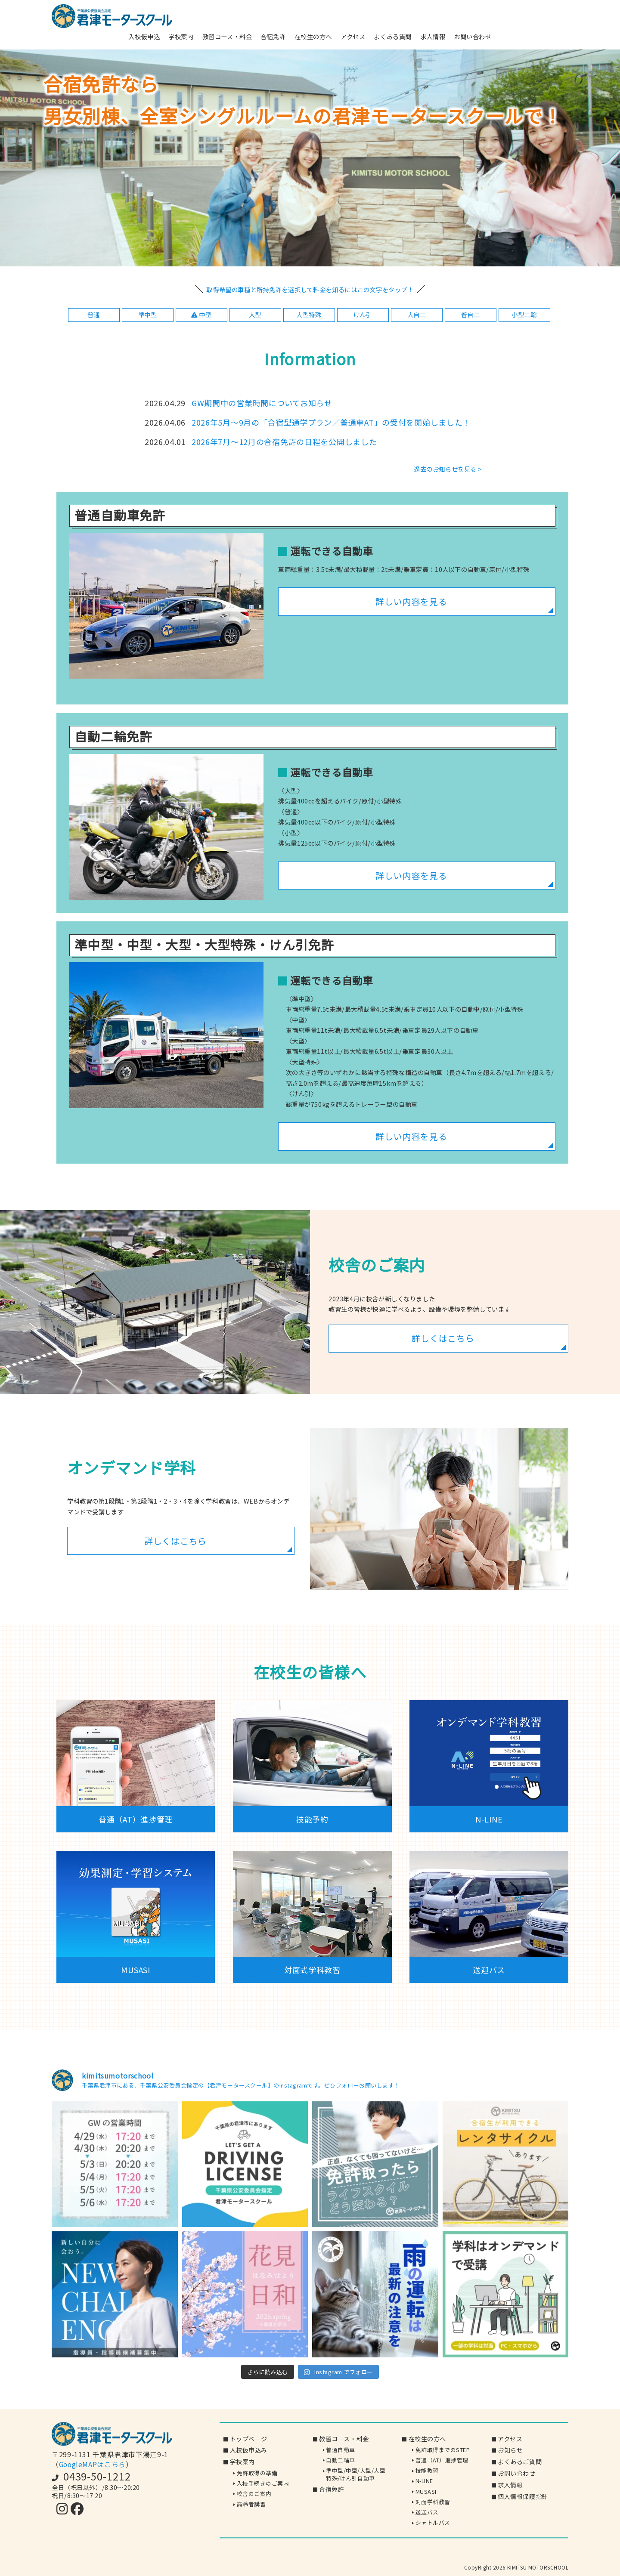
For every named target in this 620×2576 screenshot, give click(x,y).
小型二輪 (524, 314)
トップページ (248, 2438)
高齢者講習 (251, 2504)
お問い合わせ (472, 36)
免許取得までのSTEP (442, 2450)
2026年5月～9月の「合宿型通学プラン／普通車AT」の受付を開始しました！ (331, 422)
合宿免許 (272, 36)
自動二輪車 (340, 2460)
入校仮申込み (248, 2450)
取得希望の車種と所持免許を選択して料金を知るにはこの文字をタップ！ (309, 289)
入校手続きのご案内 (263, 2483)
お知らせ (510, 2450)
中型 (201, 314)
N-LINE (424, 2481)
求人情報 (432, 36)
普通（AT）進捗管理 (441, 2460)
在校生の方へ (313, 36)
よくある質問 (392, 36)
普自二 (470, 314)
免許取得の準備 (257, 2473)
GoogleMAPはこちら (92, 2464)
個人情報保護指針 (523, 2496)
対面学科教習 (432, 2502)
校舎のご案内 (254, 2494)
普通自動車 (340, 2450)
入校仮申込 (144, 36)
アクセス (353, 36)
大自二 (416, 314)
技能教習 (427, 2471)
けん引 (362, 314)
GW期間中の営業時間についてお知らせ (262, 403)
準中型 (147, 314)
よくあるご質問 (520, 2462)
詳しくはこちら (443, 1338)
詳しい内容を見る (411, 601)
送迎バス (427, 2512)
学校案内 (180, 36)
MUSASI (426, 2491)
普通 (93, 314)
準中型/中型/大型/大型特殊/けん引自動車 (355, 2475)
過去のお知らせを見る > (448, 468)
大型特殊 (308, 314)
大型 (255, 314)
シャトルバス (432, 2523)
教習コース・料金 (227, 36)
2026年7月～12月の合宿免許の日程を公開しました (284, 441)
